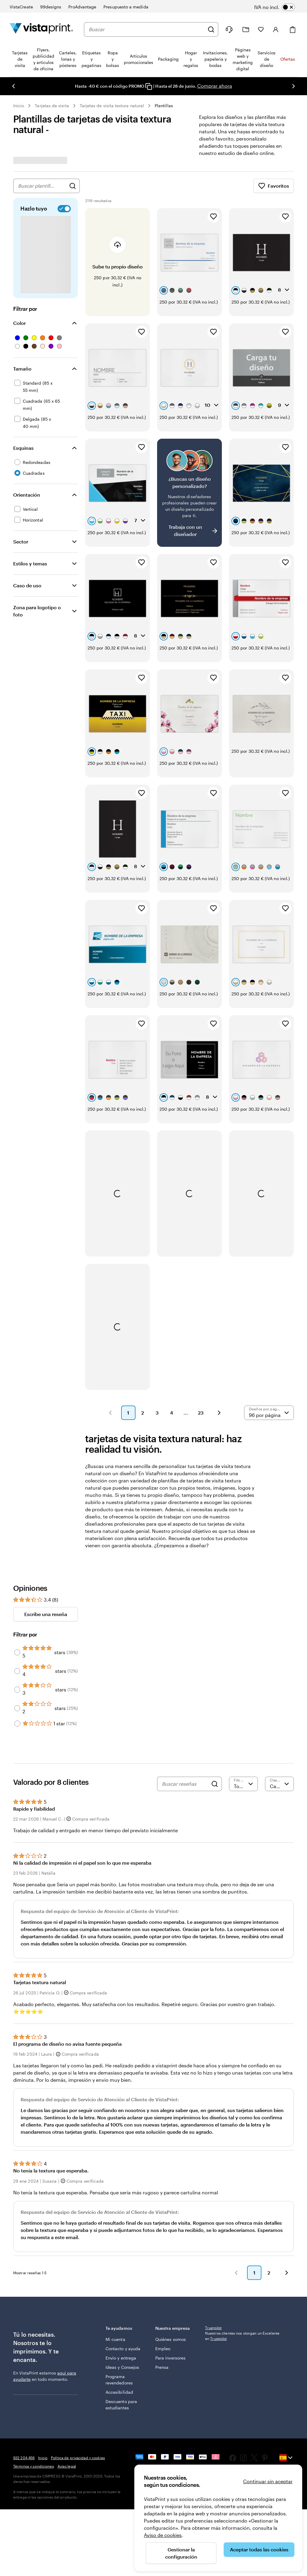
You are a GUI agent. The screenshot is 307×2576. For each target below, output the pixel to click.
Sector (20, 541)
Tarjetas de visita (52, 105)
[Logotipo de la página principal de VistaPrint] (41, 29)
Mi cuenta (115, 2261)
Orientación (26, 495)
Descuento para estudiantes (117, 2349)
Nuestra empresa (176, 2257)
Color (19, 323)
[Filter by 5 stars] (17, 1569)
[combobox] (146, 29)
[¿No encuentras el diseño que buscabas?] (189, 467)
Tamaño (22, 368)
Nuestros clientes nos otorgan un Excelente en (242, 2261)
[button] (110, 1329)
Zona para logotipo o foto (37, 610)
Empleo (162, 2283)
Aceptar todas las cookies (259, 2549)
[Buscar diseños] (73, 186)
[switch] (279, 7)
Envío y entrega (113, 2289)
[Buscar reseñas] (185, 1700)
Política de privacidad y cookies (78, 2440)
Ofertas (287, 59)
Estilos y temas (30, 563)
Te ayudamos (126, 2253)
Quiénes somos (163, 2270)
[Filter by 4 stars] (17, 1587)
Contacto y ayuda (116, 2274)
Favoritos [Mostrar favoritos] (273, 185)
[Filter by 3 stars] (17, 1606)
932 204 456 (23, 2440)
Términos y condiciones (33, 2449)
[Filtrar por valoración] (243, 1700)
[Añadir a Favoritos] (213, 216)
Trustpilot (213, 2253)
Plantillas (164, 105)
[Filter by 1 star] (17, 1640)
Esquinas (23, 448)
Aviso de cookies (163, 2535)
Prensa (161, 2308)
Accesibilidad (119, 2333)
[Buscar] (211, 29)
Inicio (18, 105)
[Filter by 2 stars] (17, 1624)
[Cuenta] (276, 29)
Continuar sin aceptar (268, 2481)
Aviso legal (67, 2449)
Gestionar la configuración (181, 2553)
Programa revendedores (119, 2320)
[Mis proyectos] (246, 29)
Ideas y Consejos (115, 2305)
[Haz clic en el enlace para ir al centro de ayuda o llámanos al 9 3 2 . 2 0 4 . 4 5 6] (229, 29)
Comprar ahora (214, 86)
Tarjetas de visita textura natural (112, 105)
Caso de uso (27, 585)
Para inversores (165, 2295)
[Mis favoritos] (261, 29)
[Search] (215, 1700)
